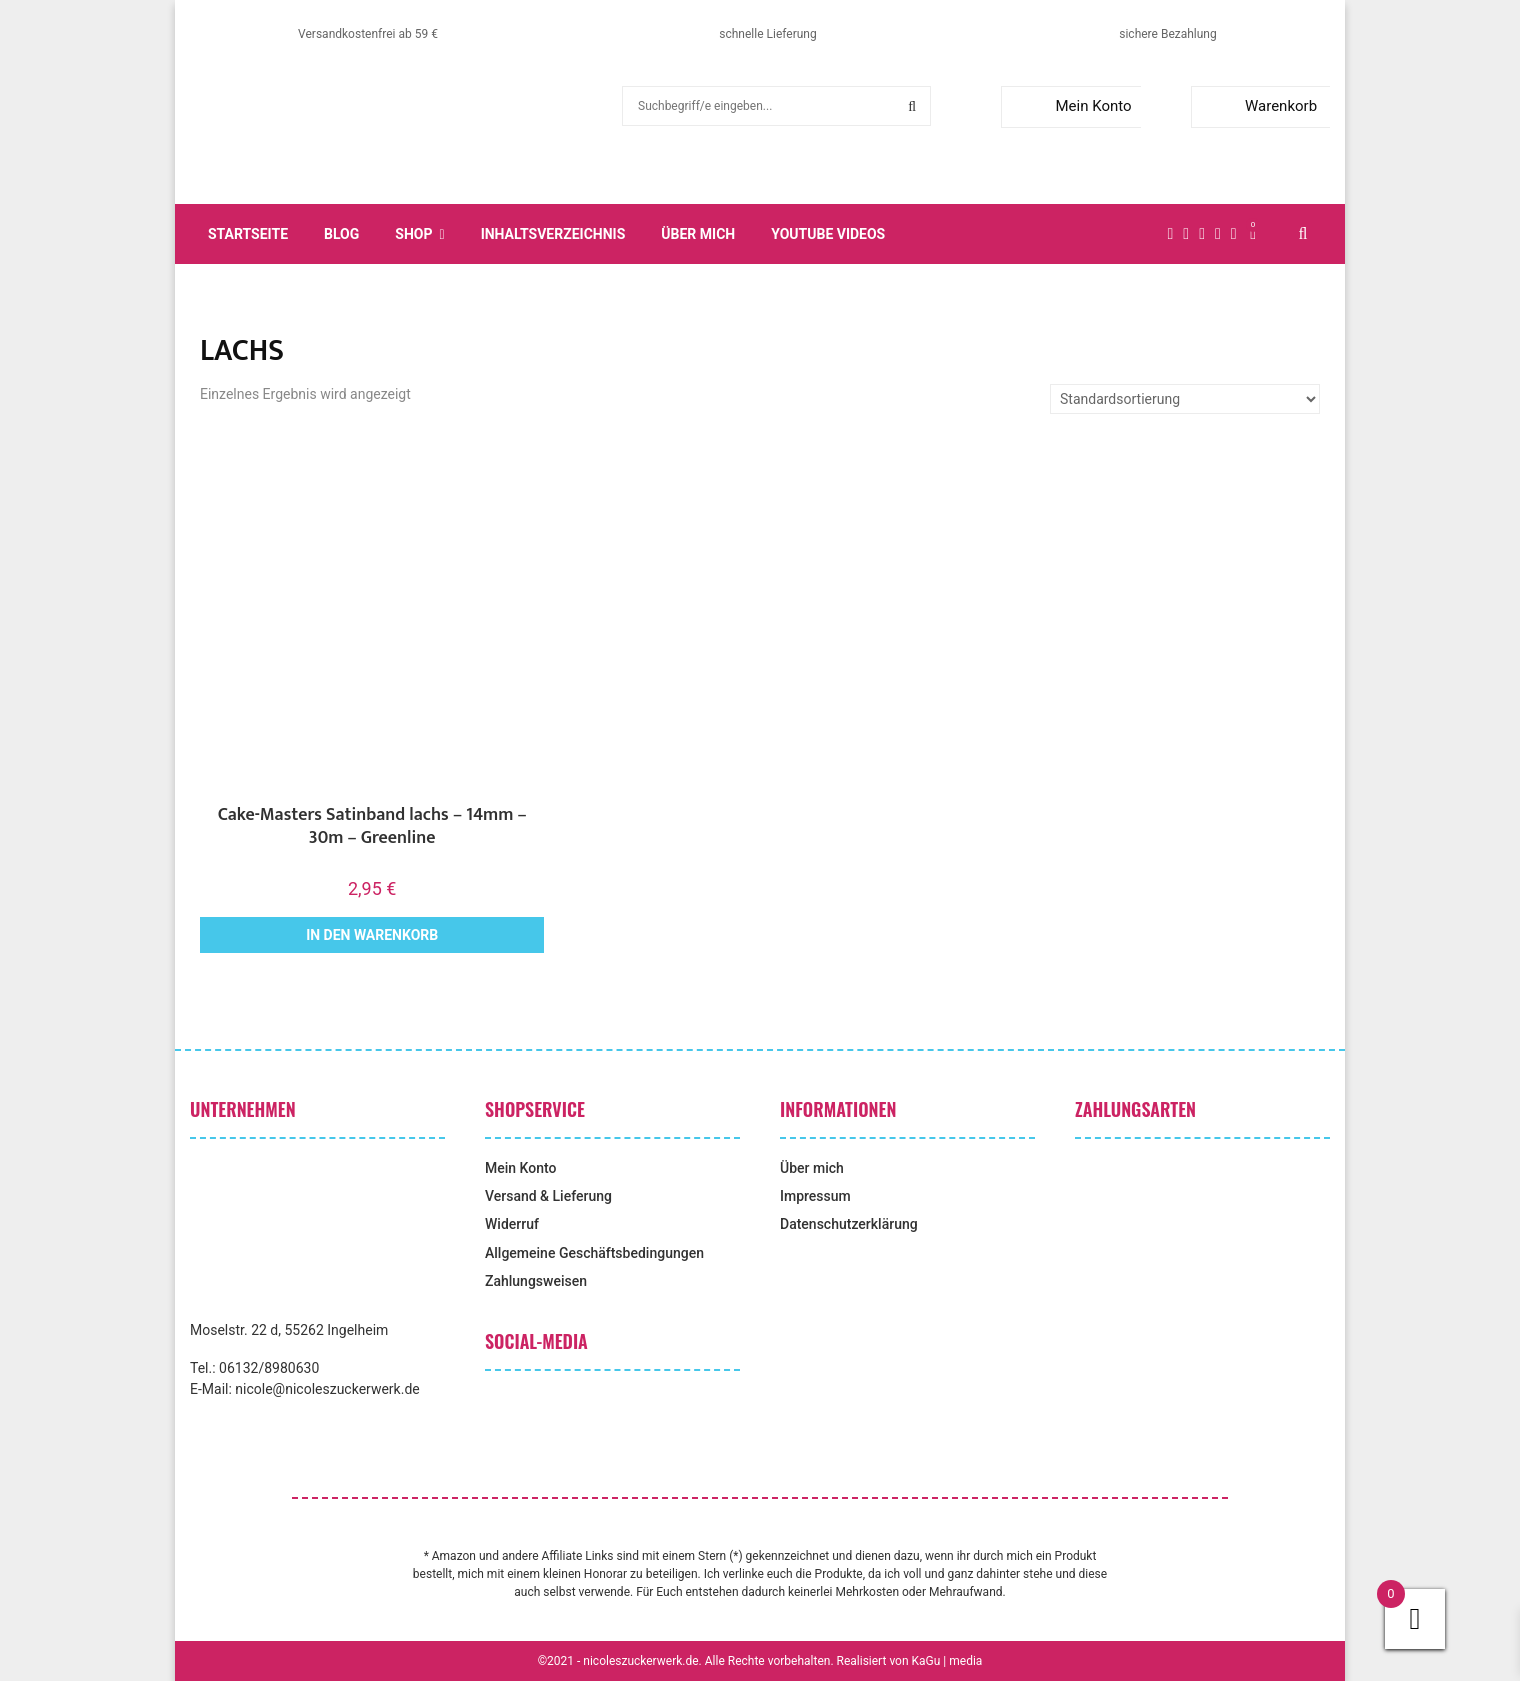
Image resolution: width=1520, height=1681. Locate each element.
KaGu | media (947, 1661)
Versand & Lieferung (548, 1196)
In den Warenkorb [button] (372, 935)
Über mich (698, 234)
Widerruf (512, 1224)
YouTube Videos (828, 234)
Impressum (815, 1196)
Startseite (248, 234)
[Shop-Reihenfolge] (1185, 399)
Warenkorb (1258, 106)
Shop (413, 234)
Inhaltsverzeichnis (553, 234)
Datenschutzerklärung (849, 1224)
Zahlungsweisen (536, 1281)
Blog (341, 234)
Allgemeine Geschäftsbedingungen (594, 1253)
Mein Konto (1070, 106)
